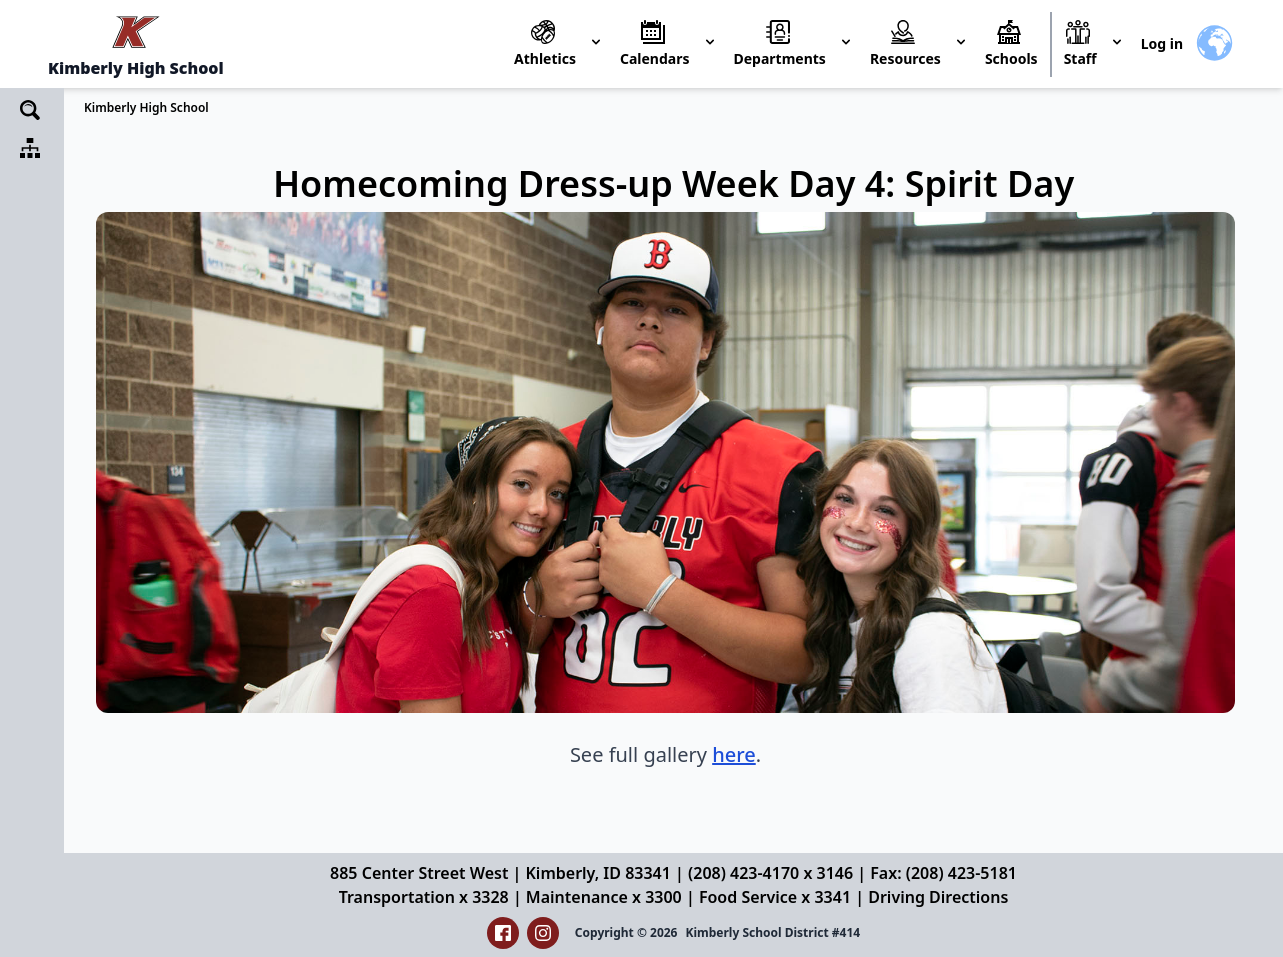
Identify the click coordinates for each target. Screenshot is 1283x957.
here (734, 754)
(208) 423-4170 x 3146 (770, 873)
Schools (1011, 58)
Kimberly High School (146, 107)
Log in (1162, 43)
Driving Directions (938, 897)
